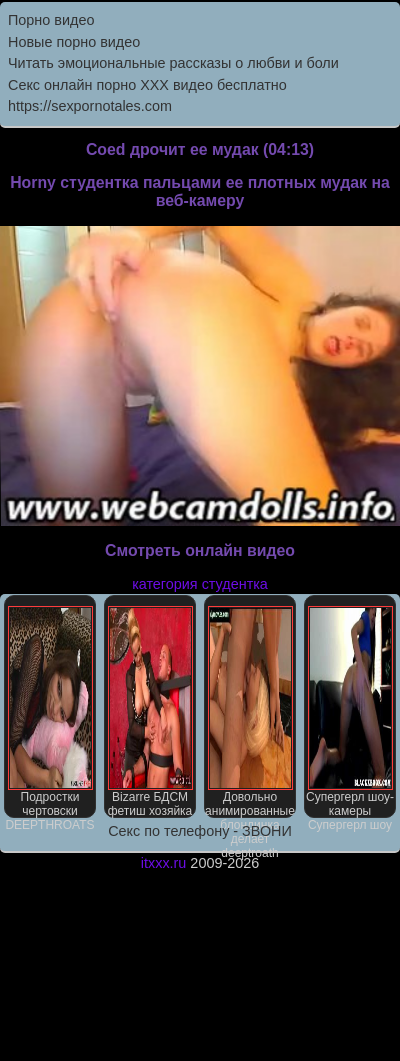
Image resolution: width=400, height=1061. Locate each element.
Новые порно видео (74, 42)
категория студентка (200, 584)
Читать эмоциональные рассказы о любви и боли (173, 63)
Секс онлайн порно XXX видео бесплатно (147, 85)
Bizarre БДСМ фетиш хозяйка (150, 712)
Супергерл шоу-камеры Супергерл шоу (350, 712)
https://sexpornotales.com (90, 106)
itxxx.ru (164, 863)
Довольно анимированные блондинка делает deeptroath (250, 712)
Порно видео (51, 20)
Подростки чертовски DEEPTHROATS (49, 712)
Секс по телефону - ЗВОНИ (200, 831)
